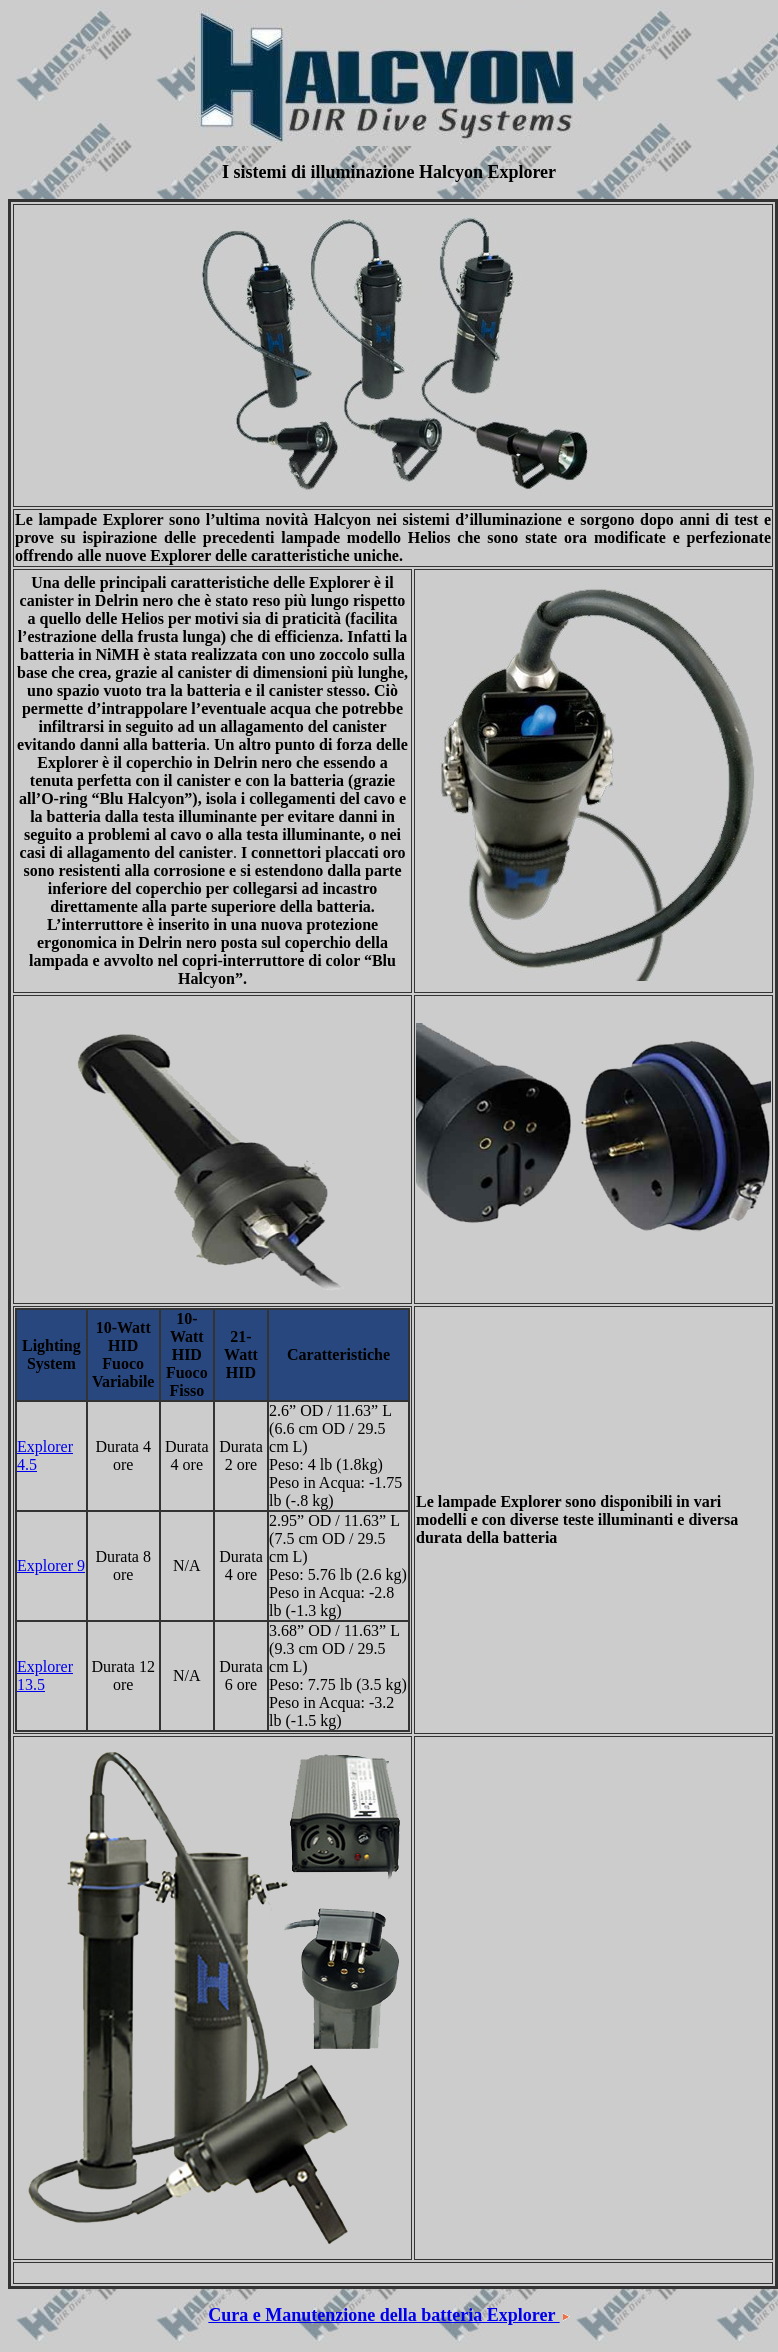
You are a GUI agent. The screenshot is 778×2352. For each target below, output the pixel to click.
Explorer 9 (51, 1565)
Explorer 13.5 (45, 1675)
